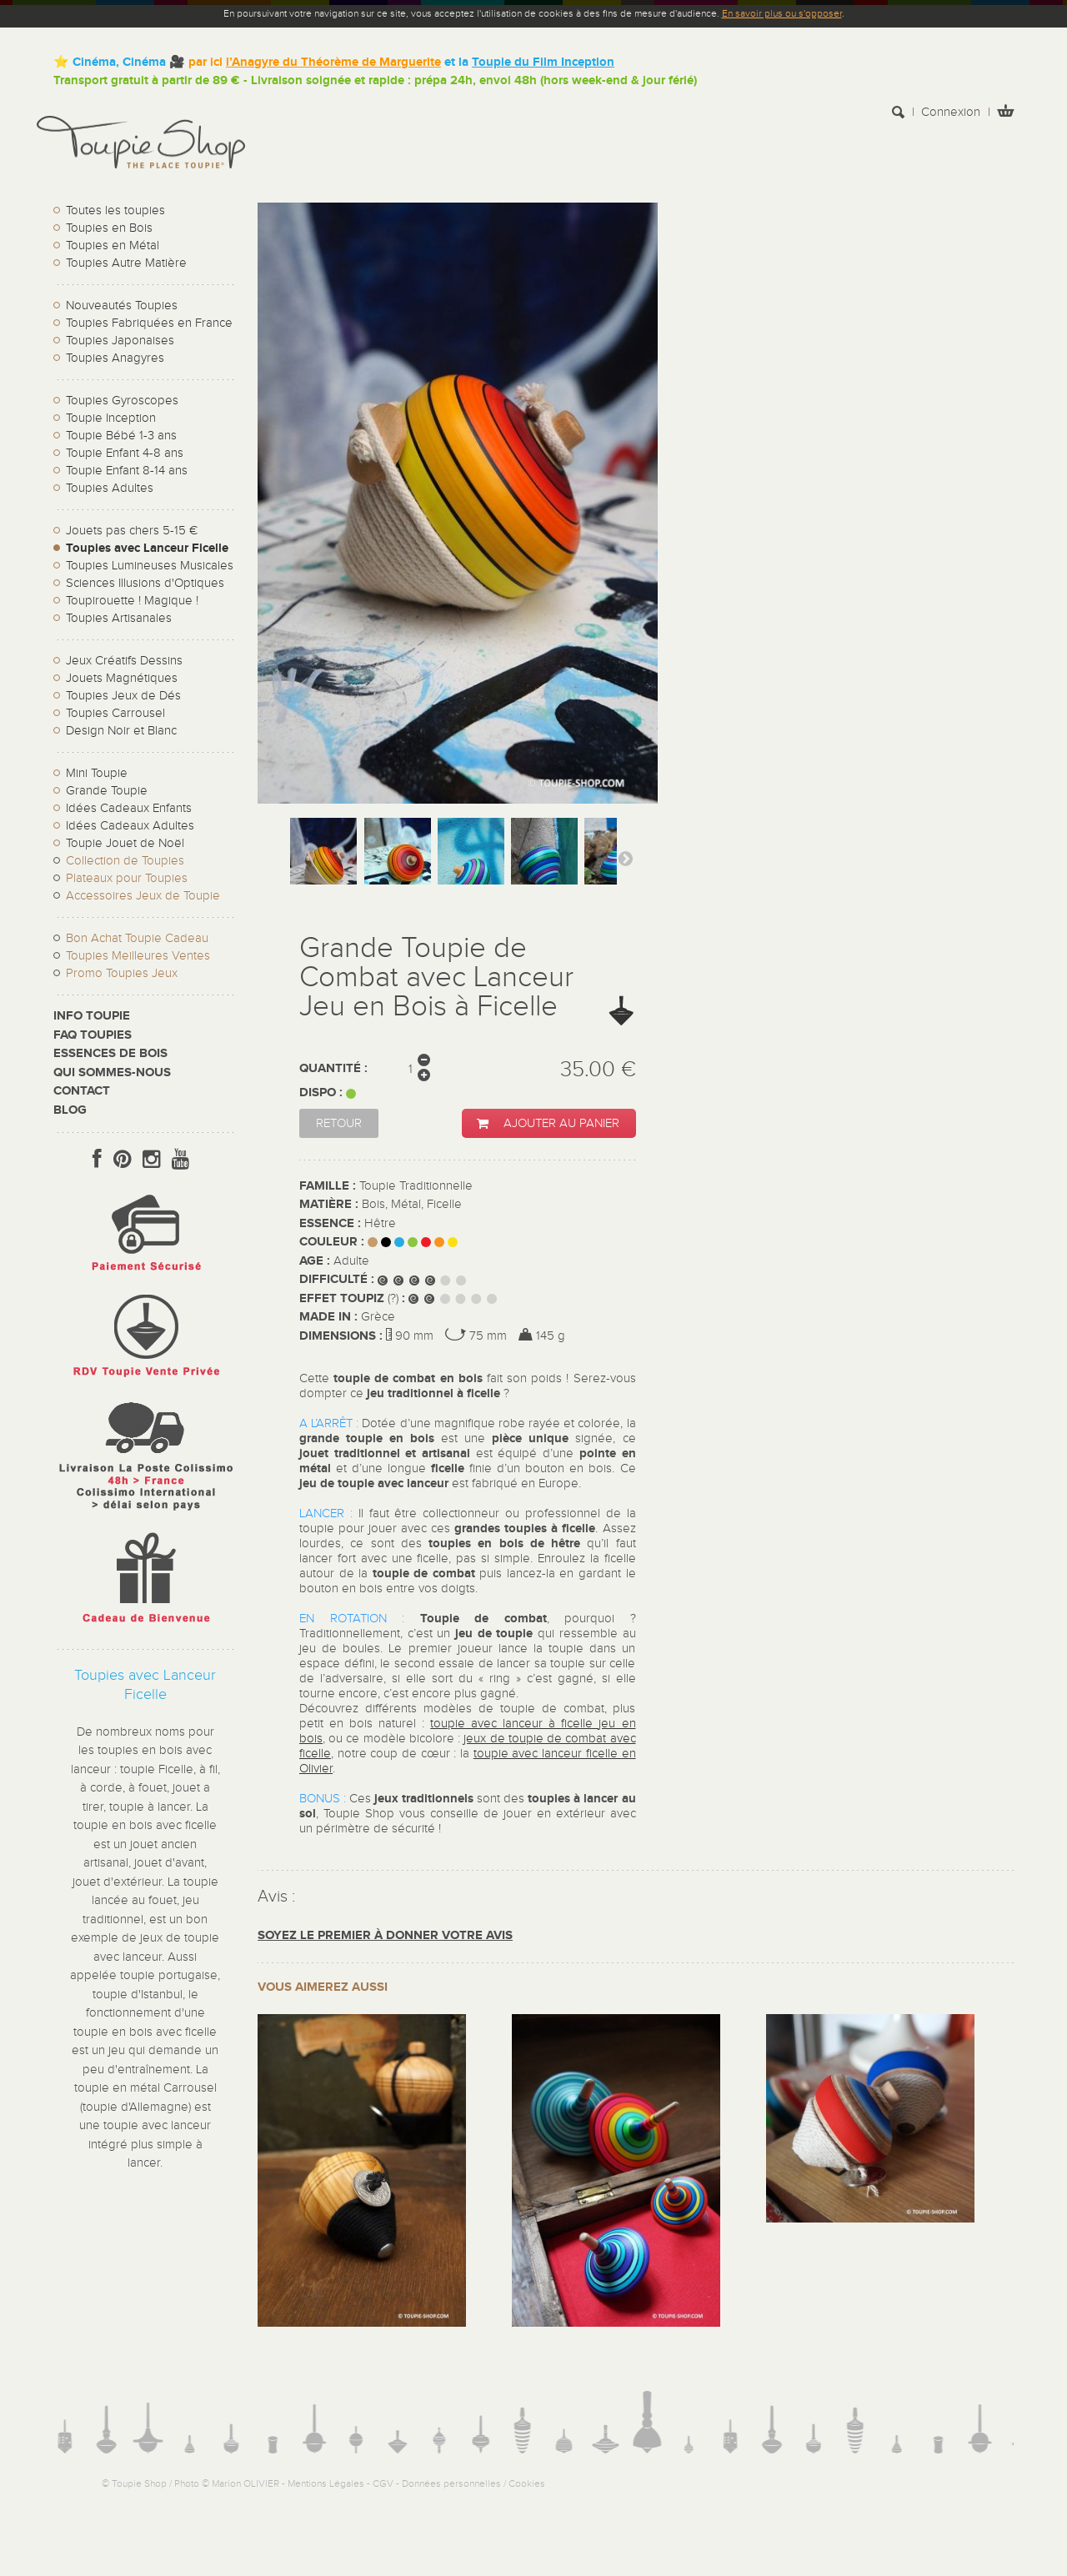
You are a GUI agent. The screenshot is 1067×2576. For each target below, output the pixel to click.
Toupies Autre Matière (126, 263)
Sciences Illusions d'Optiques (145, 583)
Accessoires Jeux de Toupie (143, 896)
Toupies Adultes (109, 488)
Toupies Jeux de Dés (123, 696)
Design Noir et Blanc (121, 731)
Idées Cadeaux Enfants (129, 808)
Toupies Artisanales (119, 618)
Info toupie (91, 1016)
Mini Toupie (97, 773)
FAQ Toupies (92, 1035)
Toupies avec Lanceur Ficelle (147, 548)
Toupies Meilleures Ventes (138, 956)
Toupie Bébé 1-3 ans (121, 435)
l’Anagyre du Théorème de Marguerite (333, 62)
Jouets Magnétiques (122, 678)
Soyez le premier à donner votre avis (385, 1935)
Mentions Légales (326, 2483)
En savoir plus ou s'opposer (782, 13)
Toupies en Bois (109, 228)
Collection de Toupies (125, 861)
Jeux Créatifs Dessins (124, 661)
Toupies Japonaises (120, 340)
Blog (70, 1110)
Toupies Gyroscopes (122, 400)
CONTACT (81, 1091)
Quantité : (333, 1068)
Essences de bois (110, 1053)
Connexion (950, 112)
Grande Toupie (107, 791)
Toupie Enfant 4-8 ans (124, 453)
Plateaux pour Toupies (127, 878)
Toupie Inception (111, 418)
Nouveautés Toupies (122, 305)
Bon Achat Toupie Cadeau (137, 938)
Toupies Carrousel (115, 713)
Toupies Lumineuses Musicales (149, 566)
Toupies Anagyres (115, 358)
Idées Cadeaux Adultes (130, 826)
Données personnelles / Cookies (473, 2483)
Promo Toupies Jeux (122, 973)
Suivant (625, 857)
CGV (383, 2483)
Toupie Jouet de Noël (125, 843)
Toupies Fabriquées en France (149, 323)
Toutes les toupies (115, 210)
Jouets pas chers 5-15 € (132, 531)
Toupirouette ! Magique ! (132, 601)
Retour (339, 1123)
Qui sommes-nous (112, 1072)
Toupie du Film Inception (543, 62)
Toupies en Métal (112, 245)
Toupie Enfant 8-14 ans (127, 471)
